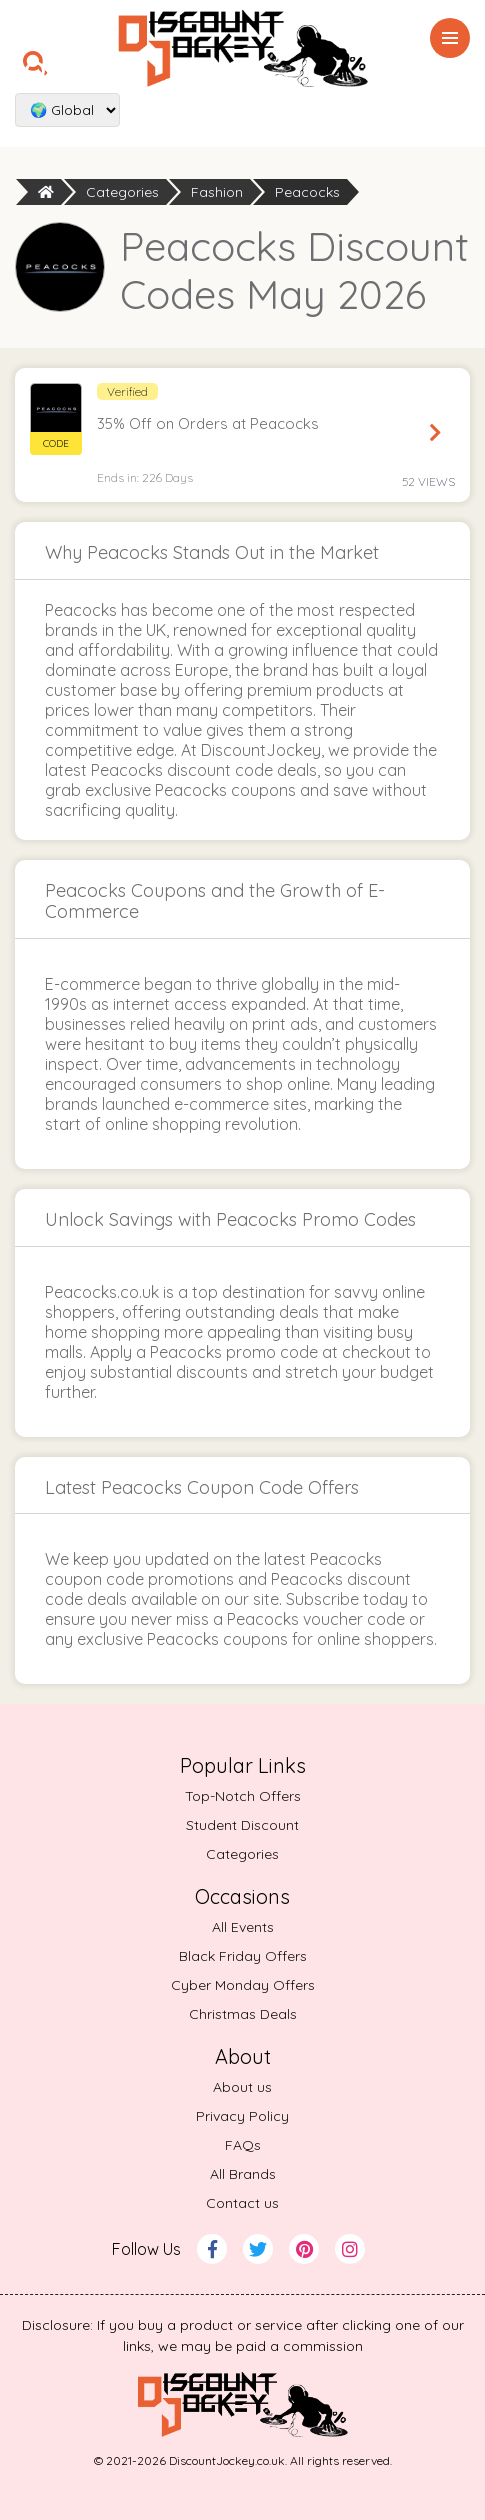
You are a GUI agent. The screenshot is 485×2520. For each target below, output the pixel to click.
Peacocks (307, 192)
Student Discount (242, 1825)
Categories (122, 192)
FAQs (243, 2145)
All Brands (243, 2174)
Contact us (242, 2203)
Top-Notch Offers (243, 1796)
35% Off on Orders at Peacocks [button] (208, 423)
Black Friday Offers (243, 1956)
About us (242, 2087)
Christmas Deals (243, 2014)
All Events (243, 1927)
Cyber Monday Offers (243, 1985)
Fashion (217, 192)
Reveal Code (435, 433)
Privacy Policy (242, 2116)
